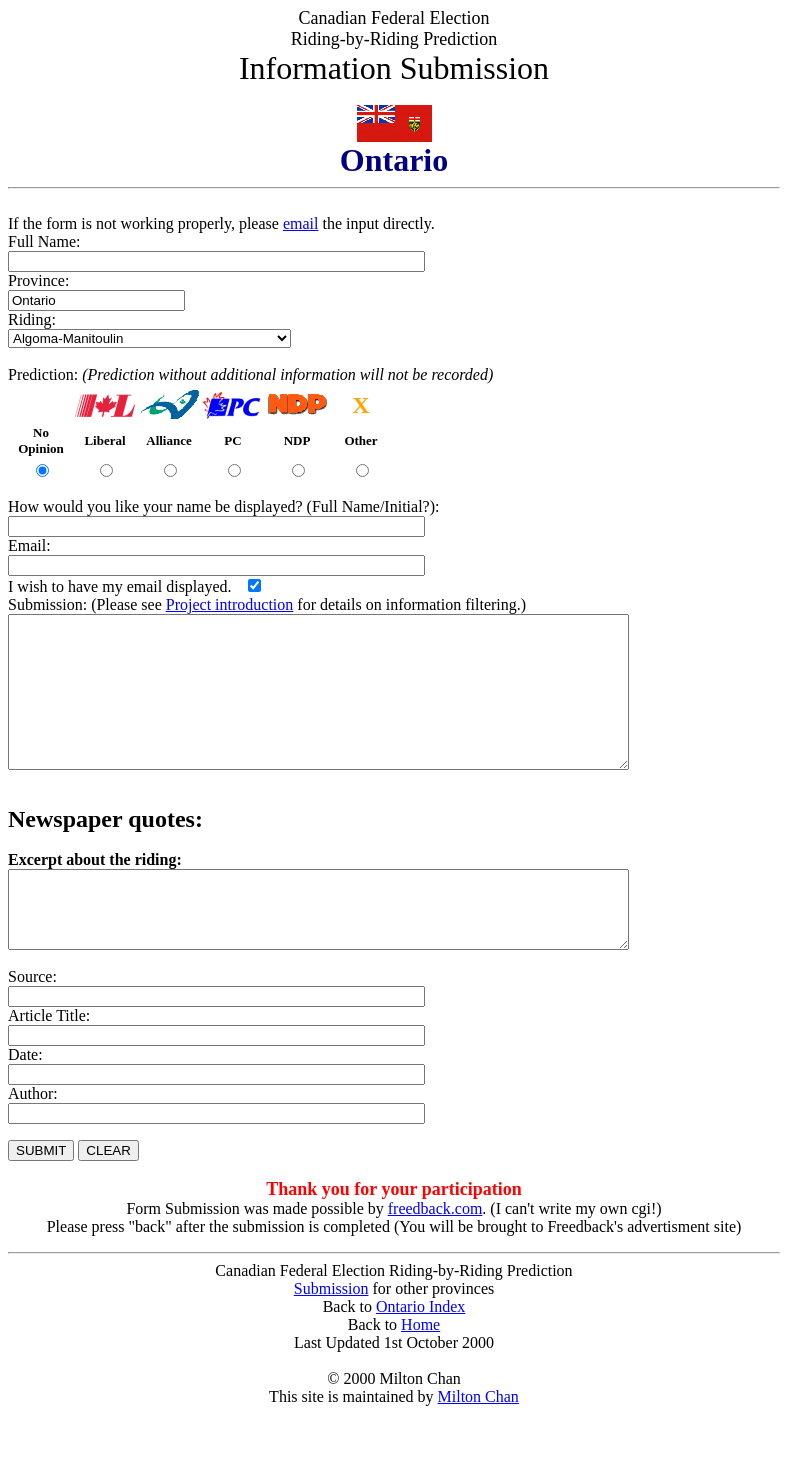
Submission (331, 1333)
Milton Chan (478, 1441)
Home (420, 1369)
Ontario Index (420, 1351)
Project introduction (230, 604)
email (301, 223)
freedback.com (435, 1253)
